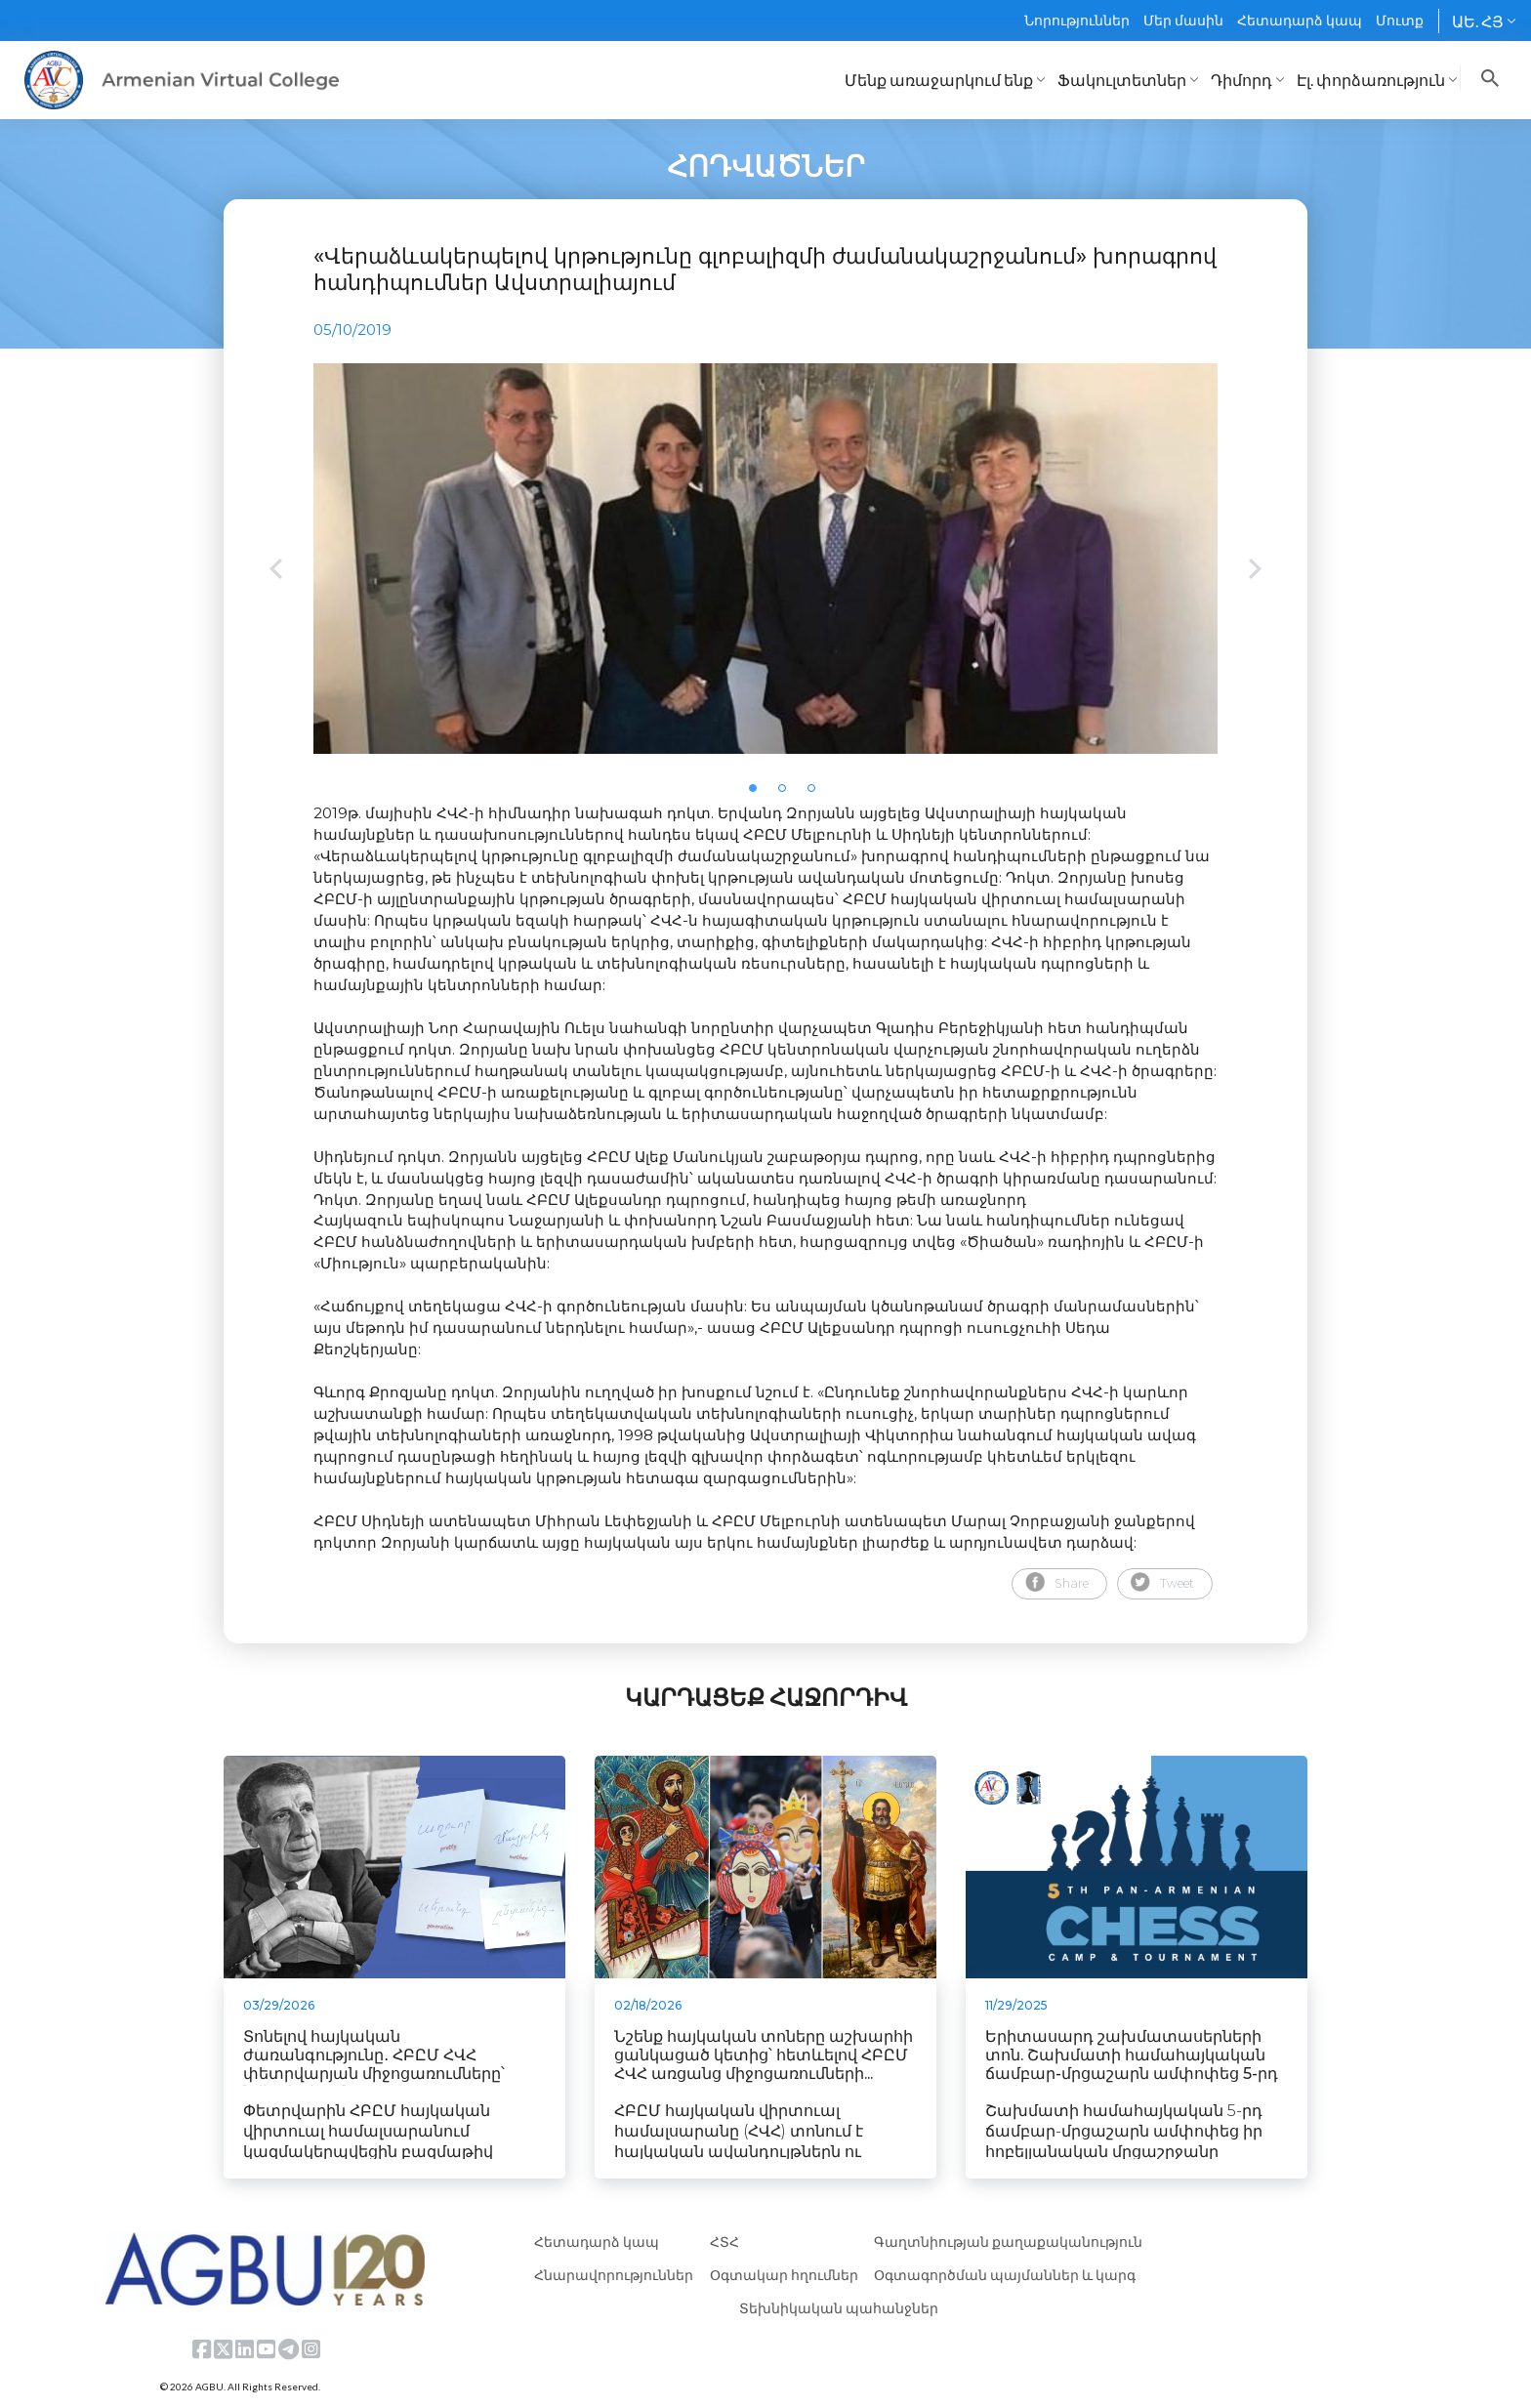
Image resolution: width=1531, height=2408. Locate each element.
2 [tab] (788, 794)
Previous (275, 571)
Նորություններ (1077, 20)
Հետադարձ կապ (1299, 20)
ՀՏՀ (724, 2241)
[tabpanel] (765, 558)
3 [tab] (817, 794)
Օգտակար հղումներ (784, 2274)
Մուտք (1400, 20)
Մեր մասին (1183, 20)
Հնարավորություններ (613, 2274)
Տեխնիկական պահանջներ (838, 2308)
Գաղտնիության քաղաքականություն (1008, 2241)
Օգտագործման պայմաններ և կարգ (1005, 2274)
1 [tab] (758, 794)
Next (1255, 571)
